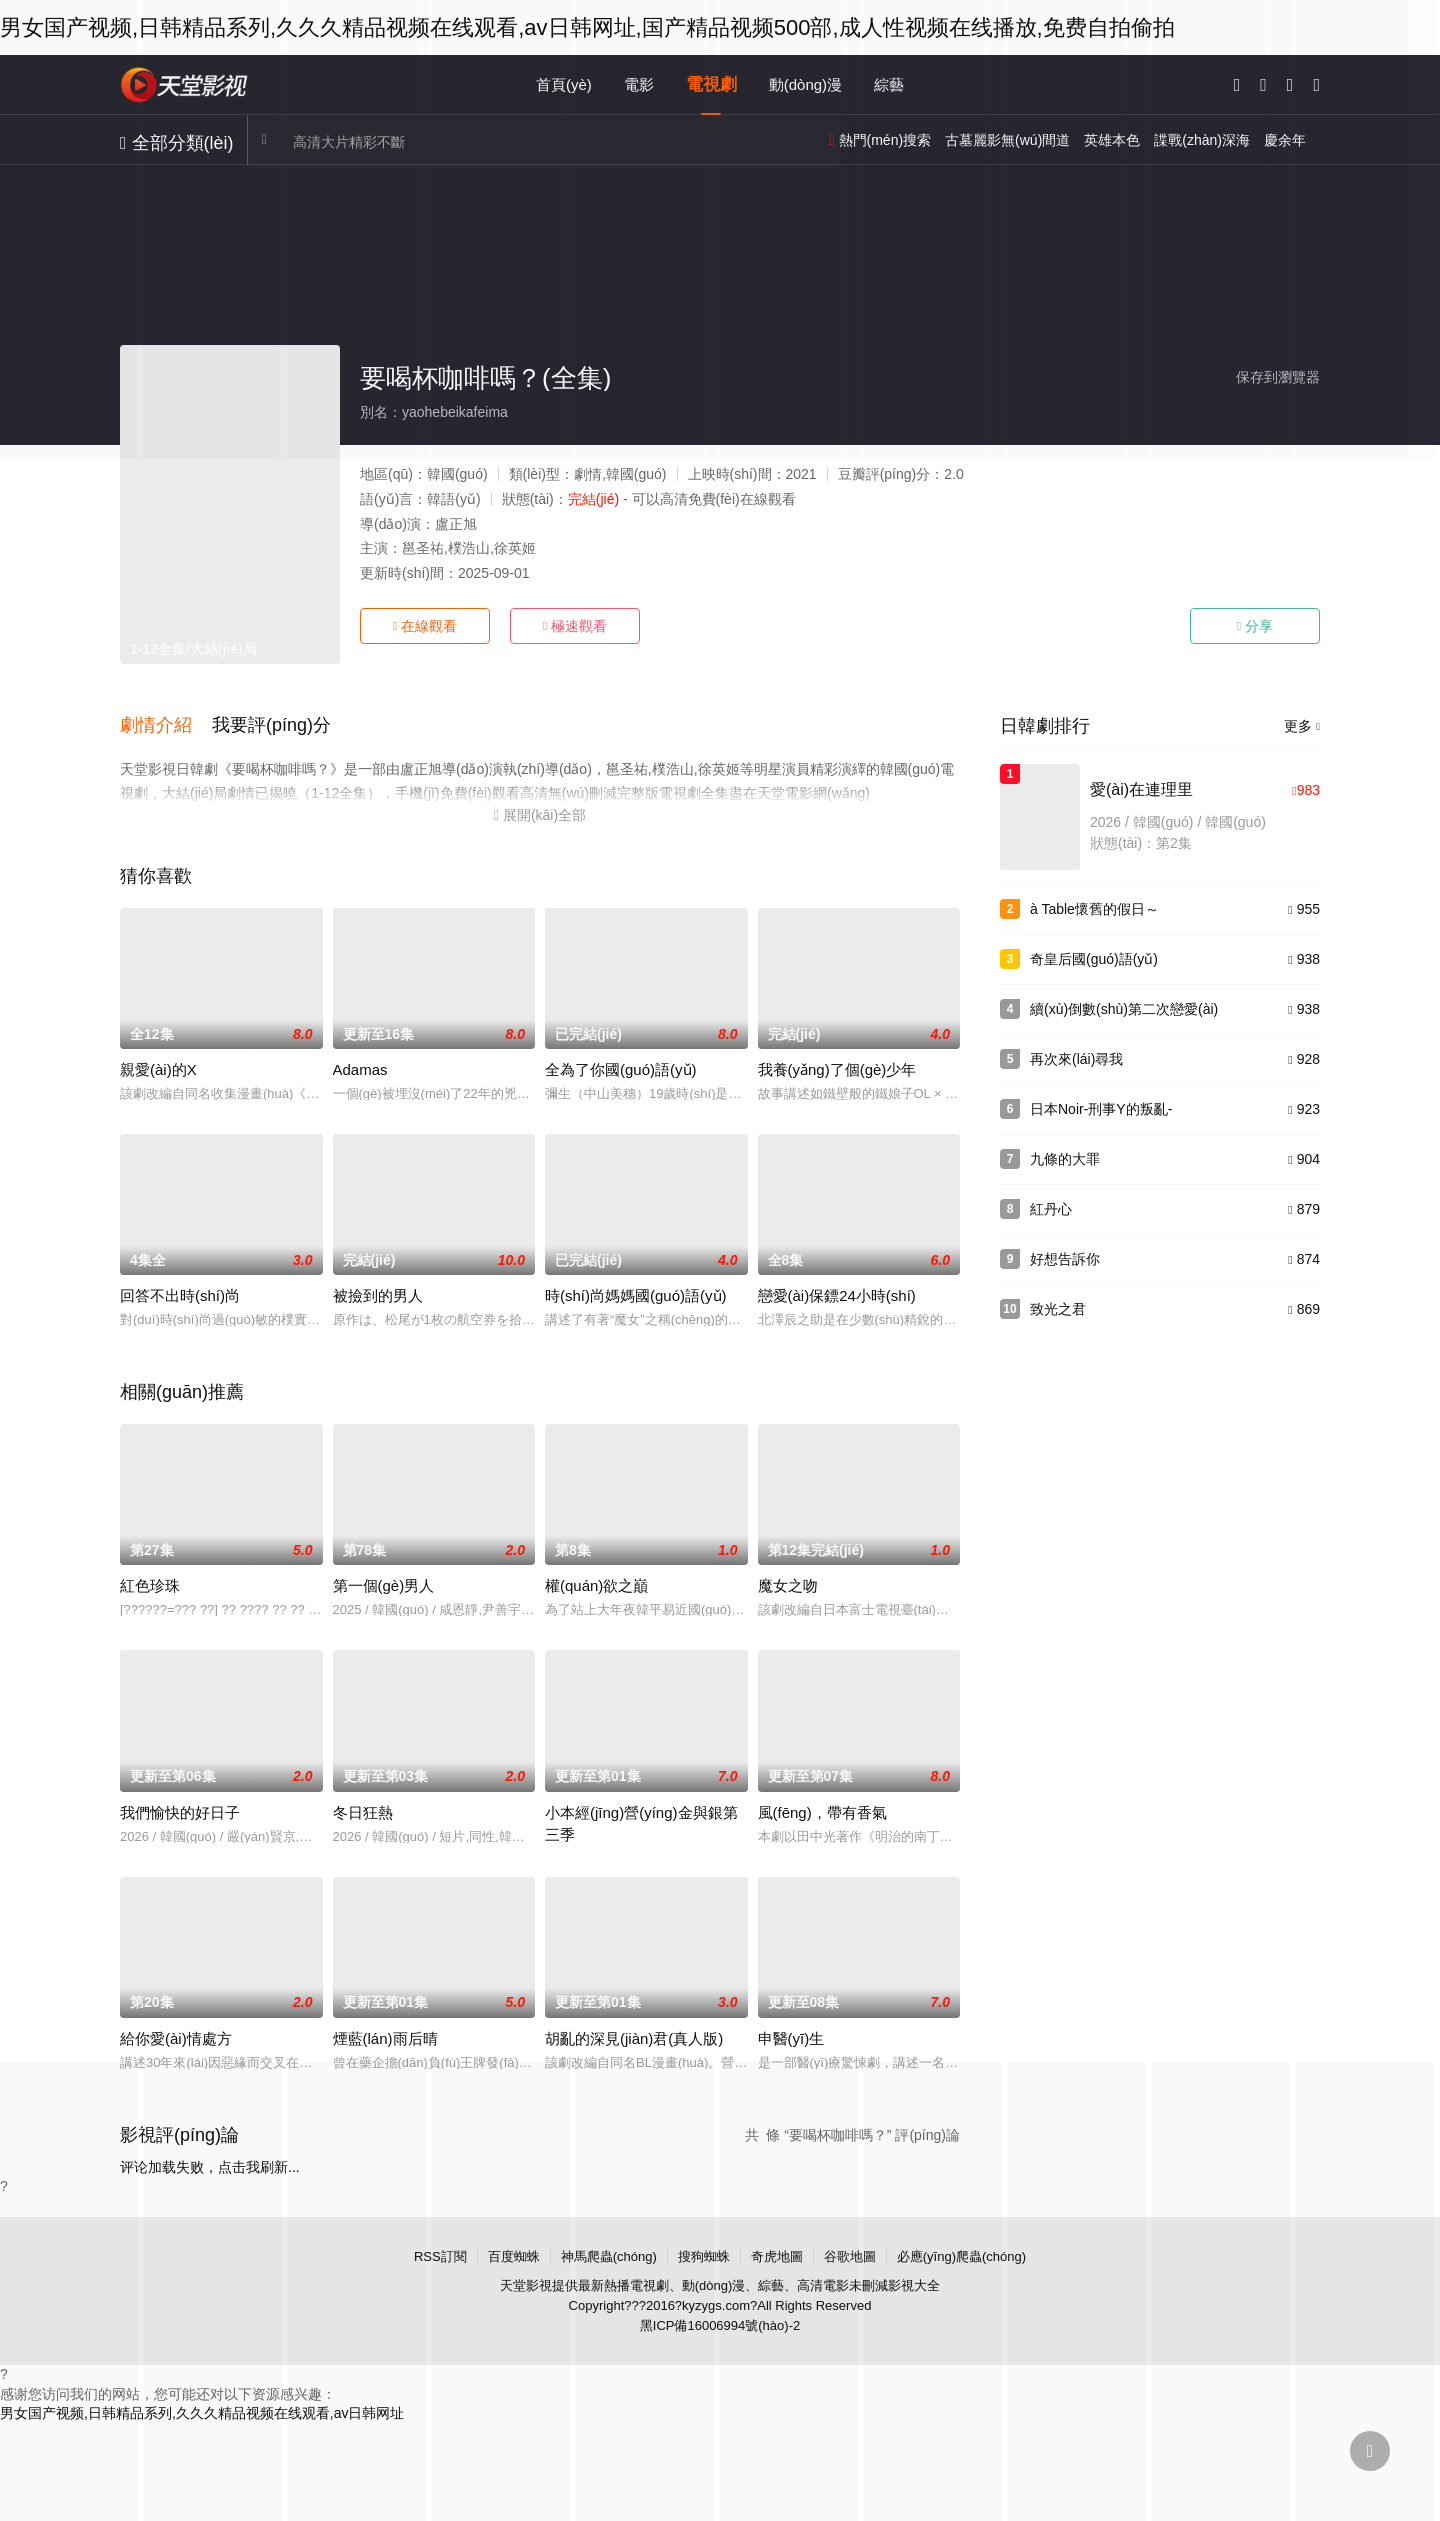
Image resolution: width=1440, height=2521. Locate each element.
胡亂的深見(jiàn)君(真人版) (634, 2035)
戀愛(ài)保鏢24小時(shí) (837, 1292)
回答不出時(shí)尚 (180, 1292)
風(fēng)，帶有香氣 (822, 1808)
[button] (166, 724)
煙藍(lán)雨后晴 (385, 2035)
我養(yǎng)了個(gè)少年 (837, 1066)
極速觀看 (575, 626)
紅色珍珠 (150, 1582)
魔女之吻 (788, 1582)
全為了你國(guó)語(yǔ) (621, 1066)
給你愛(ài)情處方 (176, 2035)
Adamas (360, 1066)
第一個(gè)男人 (384, 1582)
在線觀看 (425, 626)
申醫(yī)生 (791, 2035)
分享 (1255, 626)
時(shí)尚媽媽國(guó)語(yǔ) (636, 1292)
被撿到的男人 (378, 1292)
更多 (1302, 726)
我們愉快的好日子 (180, 1808)
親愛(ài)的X (158, 1066)
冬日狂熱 (363, 1808)
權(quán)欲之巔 (596, 1582)
